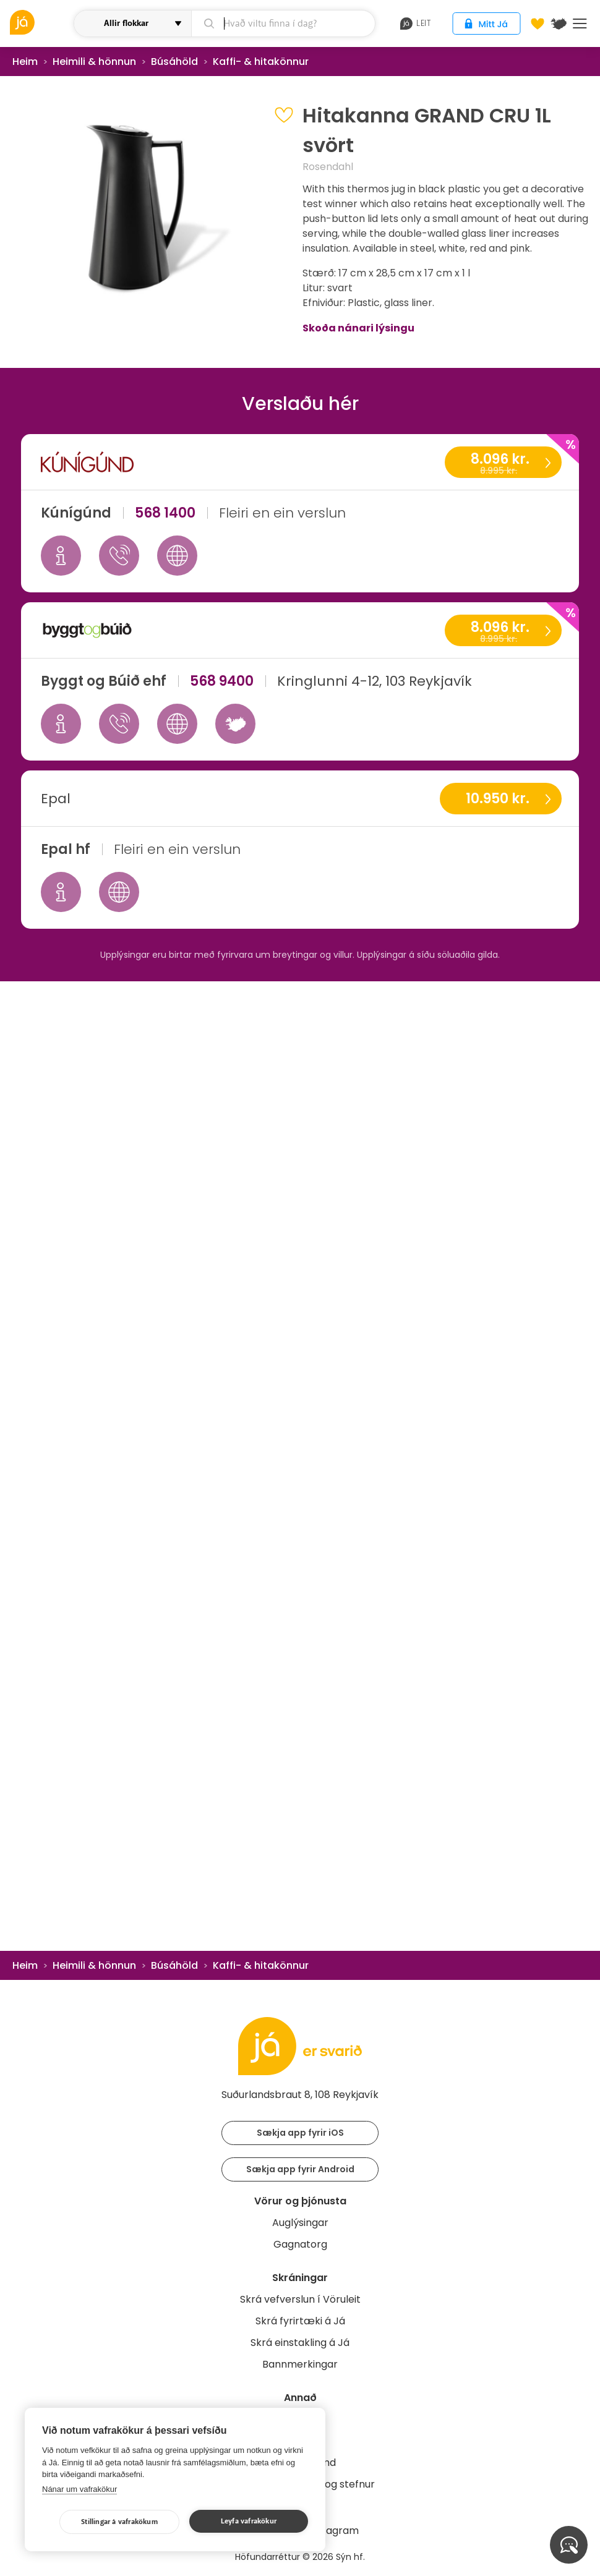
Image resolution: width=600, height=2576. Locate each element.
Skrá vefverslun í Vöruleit (300, 2299)
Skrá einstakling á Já (300, 2342)
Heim (25, 61)
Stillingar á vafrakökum (119, 2522)
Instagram (333, 2530)
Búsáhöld (174, 61)
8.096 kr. (502, 463)
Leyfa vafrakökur (248, 2521)
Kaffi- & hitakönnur (261, 61)
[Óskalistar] (537, 23)
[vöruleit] (40, 22)
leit (415, 23)
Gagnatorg (300, 2244)
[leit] (283, 23)
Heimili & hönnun (94, 61)
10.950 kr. (497, 798)
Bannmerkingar (300, 2364)
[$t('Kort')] (559, 23)
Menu (580, 23)
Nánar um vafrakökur (79, 2489)
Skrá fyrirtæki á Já (300, 2321)
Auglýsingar (300, 2223)
